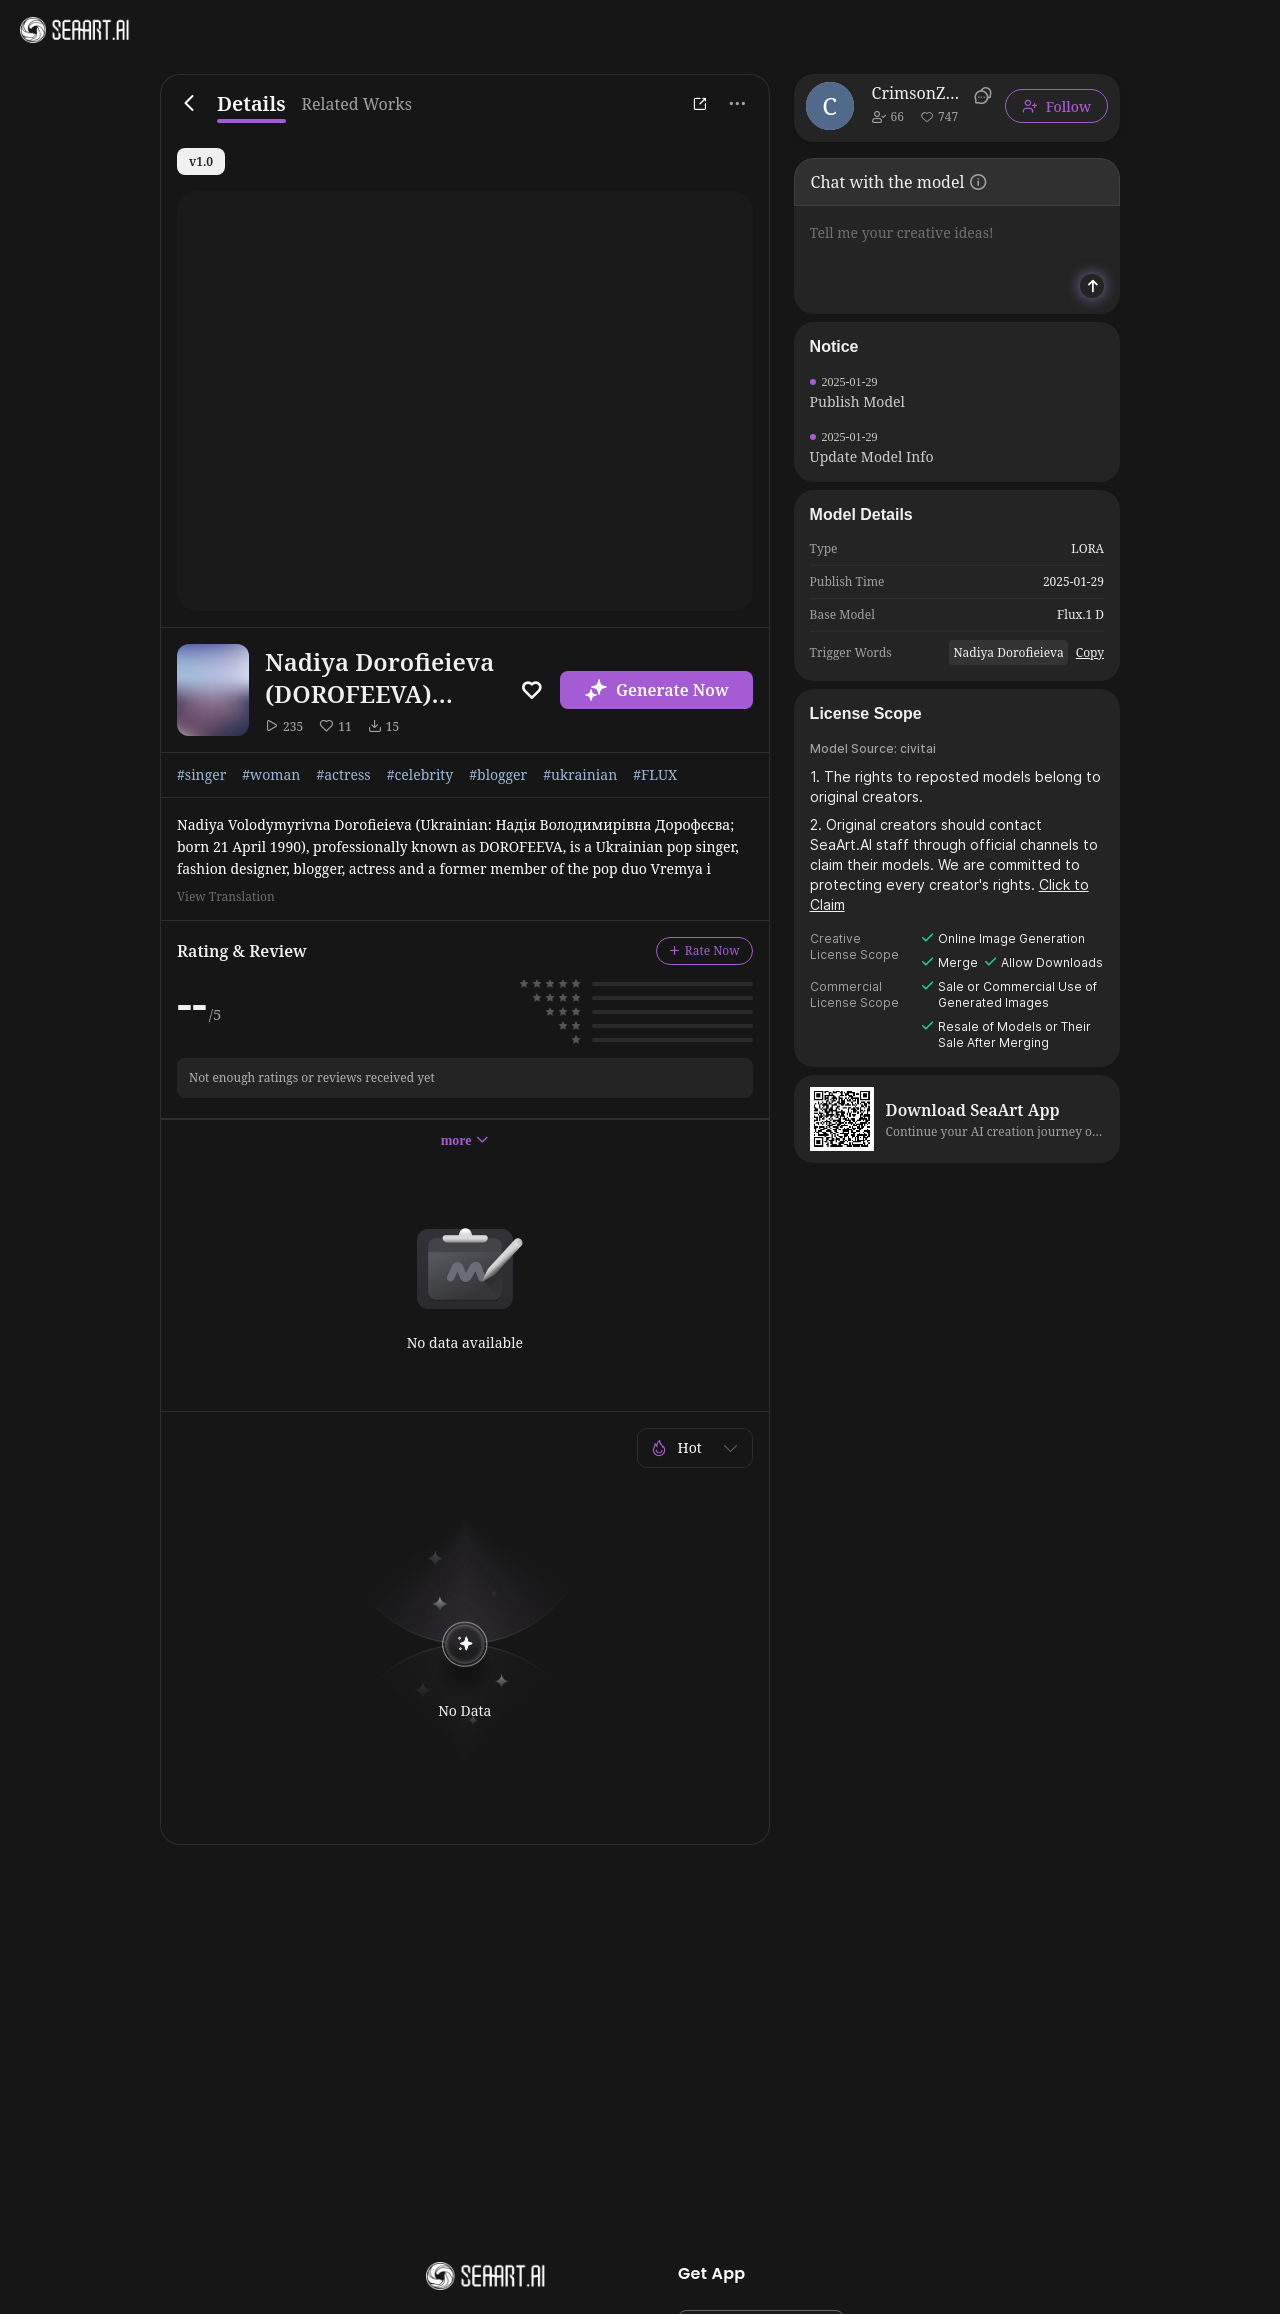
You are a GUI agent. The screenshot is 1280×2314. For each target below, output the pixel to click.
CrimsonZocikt (919, 93)
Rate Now (704, 950)
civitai (918, 748)
